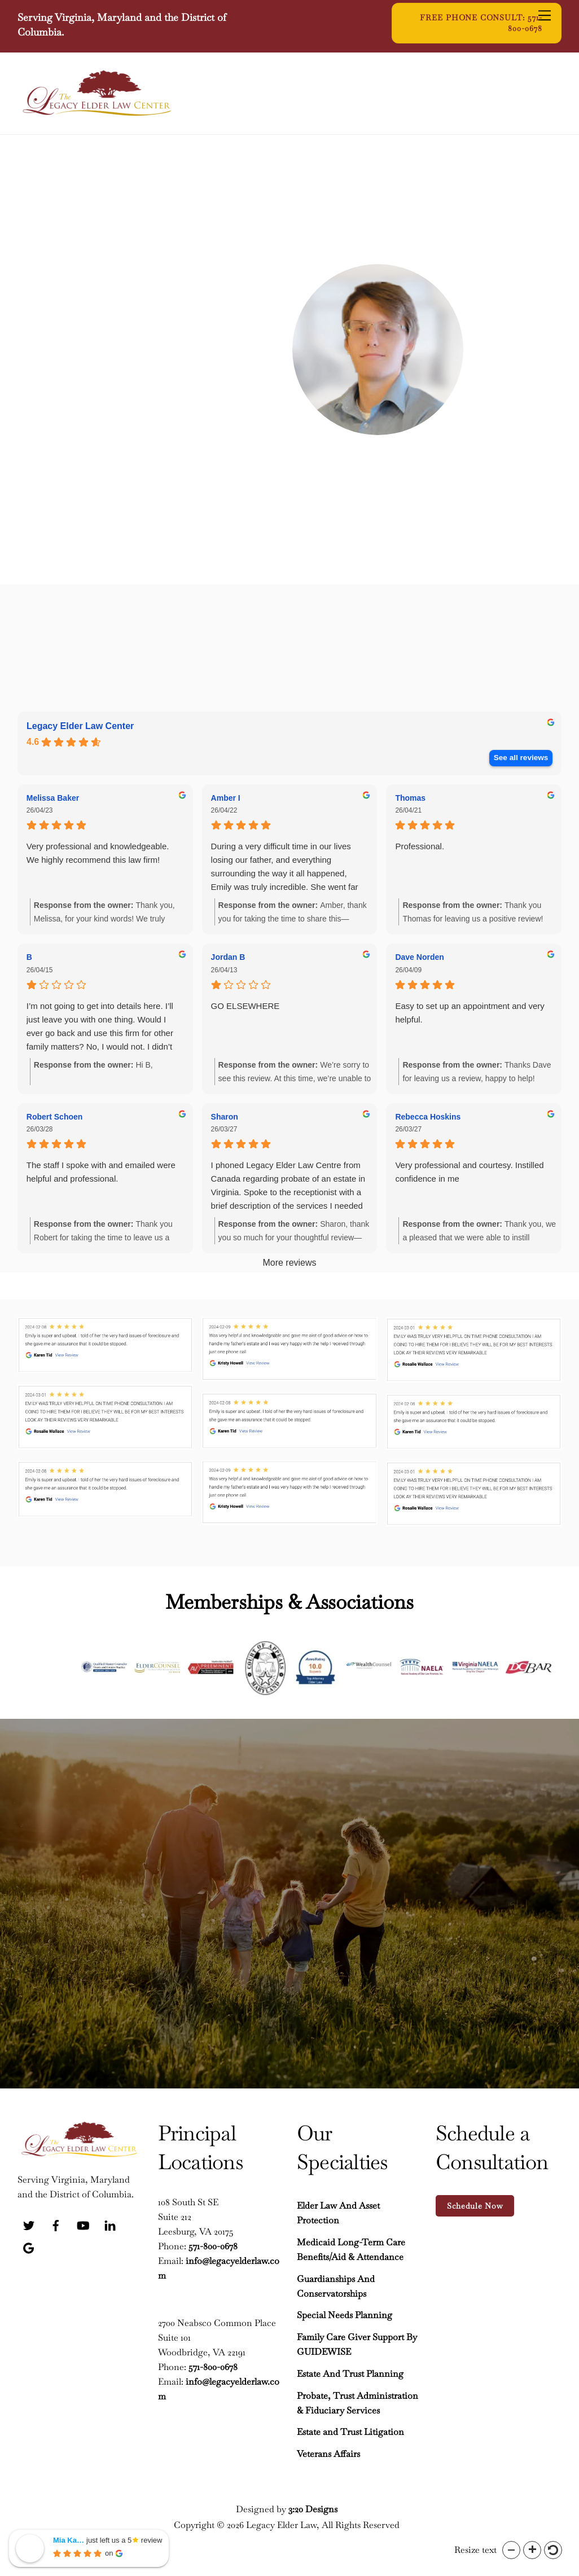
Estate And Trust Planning (350, 2372)
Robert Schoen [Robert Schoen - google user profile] (55, 1116)
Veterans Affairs (328, 2452)
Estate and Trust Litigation (350, 2431)
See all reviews (520, 757)
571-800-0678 (213, 2244)
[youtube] (83, 2222)
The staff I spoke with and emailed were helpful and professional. (101, 1171)
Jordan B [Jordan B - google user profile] (228, 957)
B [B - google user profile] (29, 957)
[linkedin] (110, 2222)
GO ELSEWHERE (245, 1006)
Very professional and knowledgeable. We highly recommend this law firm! (98, 852)
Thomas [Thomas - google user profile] (410, 797)
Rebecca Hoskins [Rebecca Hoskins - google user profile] (427, 1116)
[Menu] (544, 15)
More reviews (289, 1262)
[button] (511, 2550)
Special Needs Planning (344, 2313)
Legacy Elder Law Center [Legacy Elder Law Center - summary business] (80, 726)
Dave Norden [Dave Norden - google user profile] (419, 957)
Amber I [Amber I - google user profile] (225, 797)
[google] (28, 2244)
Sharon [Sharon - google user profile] (224, 1116)
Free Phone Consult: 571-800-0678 (481, 22)
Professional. (419, 846)
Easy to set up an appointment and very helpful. (469, 1012)
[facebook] (56, 2222)
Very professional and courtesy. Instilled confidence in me (469, 1171)
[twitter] (28, 2222)
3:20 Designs (312, 2507)
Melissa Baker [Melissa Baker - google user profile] (53, 797)
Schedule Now (475, 2204)
